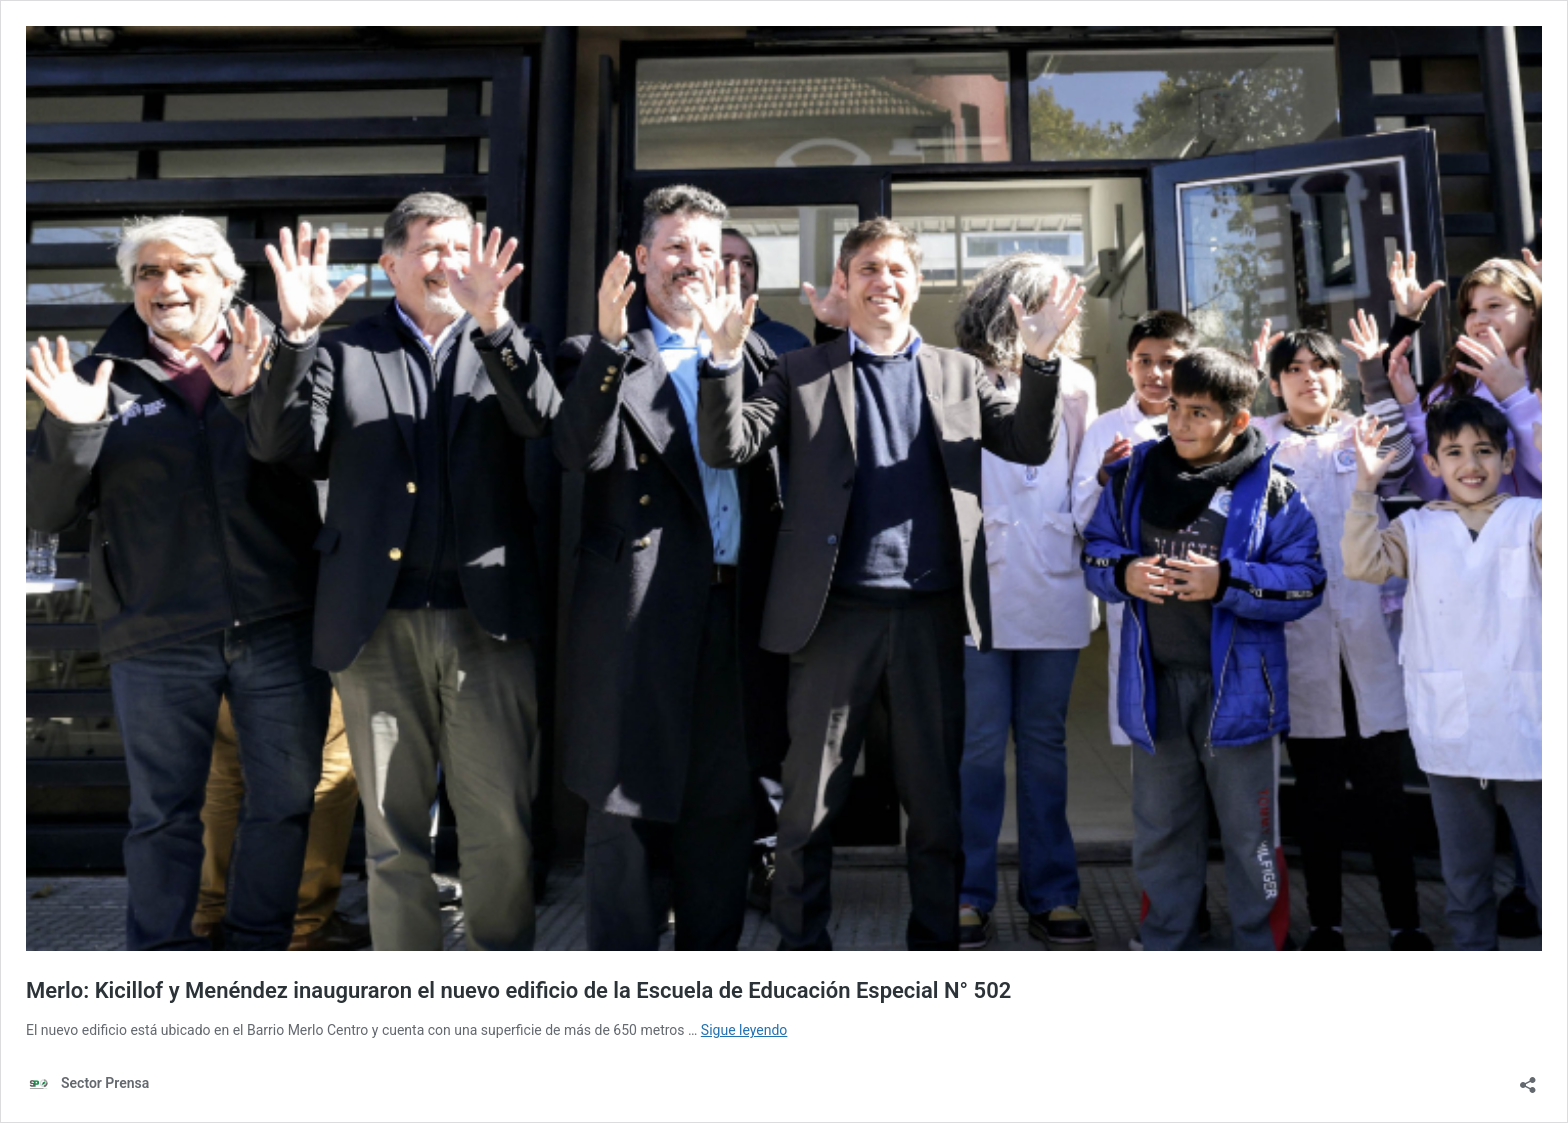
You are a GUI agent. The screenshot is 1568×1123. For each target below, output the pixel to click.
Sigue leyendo (744, 1030)
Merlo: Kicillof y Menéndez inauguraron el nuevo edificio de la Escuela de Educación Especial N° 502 (518, 990)
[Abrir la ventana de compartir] (1528, 1078)
